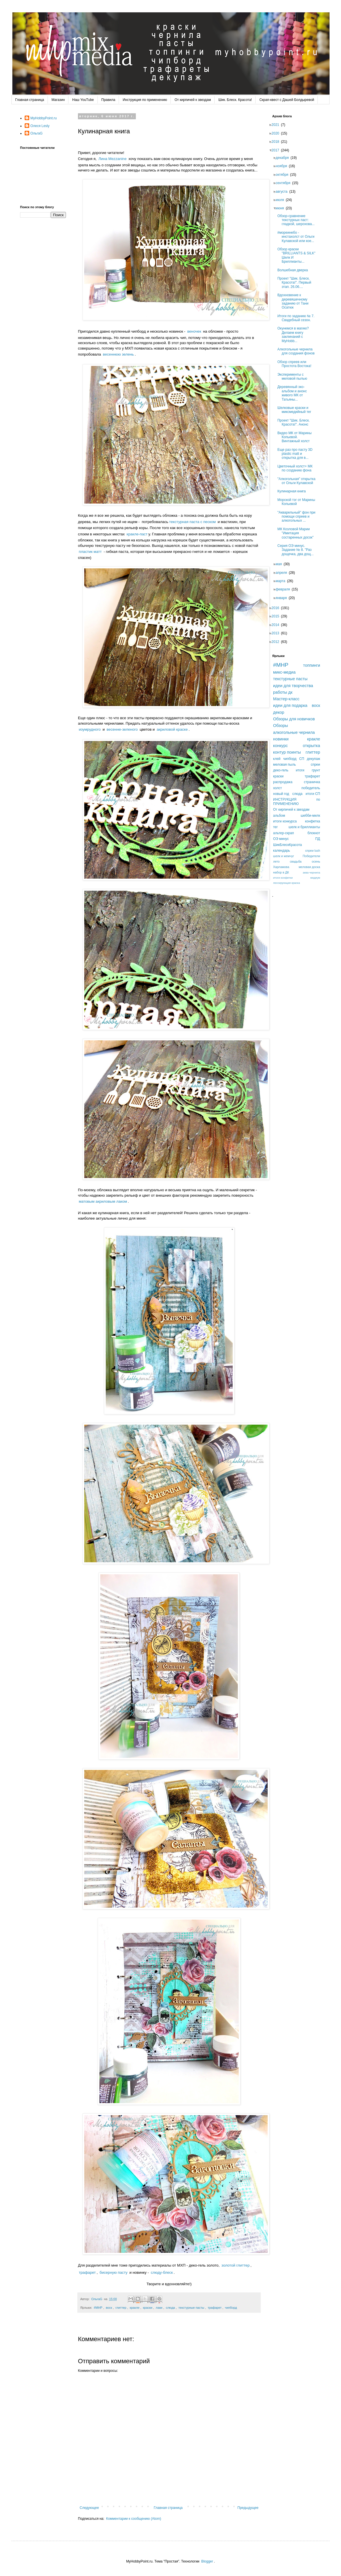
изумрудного (90, 729)
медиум (315, 877)
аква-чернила (311, 872)
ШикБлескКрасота (287, 845)
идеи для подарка (290, 705)
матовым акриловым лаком (103, 1201)
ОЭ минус (281, 839)
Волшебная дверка (294, 270)
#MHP (98, 2307)
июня (281, 208)
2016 (277, 608)
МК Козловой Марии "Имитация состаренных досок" (297, 533)
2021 (277, 125)
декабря (284, 158)
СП (301, 759)
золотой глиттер (236, 2265)
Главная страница (29, 100)
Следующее (89, 2508)
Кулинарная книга (293, 491)
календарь (281, 851)
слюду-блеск (162, 2272)
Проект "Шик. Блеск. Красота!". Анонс (295, 422)
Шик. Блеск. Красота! (235, 100)
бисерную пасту (114, 2272)
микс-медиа (284, 672)
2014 (277, 625)
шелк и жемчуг (283, 856)
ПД (317, 839)
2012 (277, 642)
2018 (277, 142)
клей (277, 759)
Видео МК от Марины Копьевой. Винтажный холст (296, 437)
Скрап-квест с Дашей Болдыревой (286, 100)
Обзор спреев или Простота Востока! (296, 364)
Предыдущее (248, 2508)
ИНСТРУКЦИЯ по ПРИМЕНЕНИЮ (296, 801)
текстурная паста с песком (192, 522)
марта (282, 581)
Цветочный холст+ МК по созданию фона (297, 468)
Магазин (58, 100)
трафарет (87, 2272)
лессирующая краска (286, 882)
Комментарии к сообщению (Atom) (133, 2519)
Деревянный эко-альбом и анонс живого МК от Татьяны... (294, 393)
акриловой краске (172, 729)
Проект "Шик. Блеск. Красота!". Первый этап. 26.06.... (296, 282)
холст (277, 788)
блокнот (313, 833)
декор (278, 712)
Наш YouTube (83, 100)
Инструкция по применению (145, 100)
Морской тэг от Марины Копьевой (298, 502)
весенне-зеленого (122, 729)
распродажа (282, 782)
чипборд (231, 2307)
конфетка (312, 821)
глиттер (120, 2307)
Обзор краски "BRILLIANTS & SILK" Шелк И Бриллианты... (298, 255)
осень (316, 861)
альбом (279, 816)
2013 (277, 633)
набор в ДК (281, 872)
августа (283, 192)
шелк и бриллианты (304, 827)
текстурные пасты (191, 2307)
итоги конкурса (285, 821)
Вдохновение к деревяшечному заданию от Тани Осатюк (295, 301)
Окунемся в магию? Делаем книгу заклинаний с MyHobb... (295, 334)
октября (283, 175)
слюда (170, 2307)
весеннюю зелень (118, 354)
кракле (135, 2307)
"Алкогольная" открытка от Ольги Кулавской (298, 481)
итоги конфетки (283, 877)
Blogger (207, 2561)
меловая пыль (284, 765)
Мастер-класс (286, 699)
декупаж (313, 759)
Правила (108, 100)
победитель (310, 788)
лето (276, 861)
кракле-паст (137, 534)
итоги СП (313, 794)
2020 (277, 133)
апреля (283, 573)
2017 (277, 150)
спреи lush (312, 850)
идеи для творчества (293, 685)
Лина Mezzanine (113, 159)
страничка (312, 782)
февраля (284, 589)
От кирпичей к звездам (193, 100)
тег (275, 827)
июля (281, 200)
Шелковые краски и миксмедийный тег (296, 410)
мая (280, 564)
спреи (315, 765)
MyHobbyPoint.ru (43, 118)
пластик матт (90, 551)
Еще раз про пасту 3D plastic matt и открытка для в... (296, 454)
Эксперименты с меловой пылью (294, 377)
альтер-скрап (283, 833)
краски (147, 2307)
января (283, 598)
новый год (281, 794)
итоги (300, 770)
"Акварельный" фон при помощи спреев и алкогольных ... (298, 516)
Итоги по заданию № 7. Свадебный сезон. (297, 318)
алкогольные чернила (294, 732)
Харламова (281, 867)
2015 (277, 616)
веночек (194, 331)
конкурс (280, 745)
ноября (283, 166)
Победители (311, 856)
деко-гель (280, 770)
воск (109, 2307)
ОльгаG (36, 133)
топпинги (311, 665)
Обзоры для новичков (294, 719)
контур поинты (287, 752)
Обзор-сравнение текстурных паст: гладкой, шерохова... (298, 220)
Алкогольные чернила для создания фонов (298, 351)
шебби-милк (310, 816)
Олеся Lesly (40, 126)
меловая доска (309, 867)
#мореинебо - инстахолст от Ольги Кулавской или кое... (297, 237)
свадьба (295, 861)
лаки (159, 2307)
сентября (284, 183)
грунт (316, 770)
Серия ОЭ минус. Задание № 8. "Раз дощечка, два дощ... (297, 550)
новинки (281, 739)
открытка (311, 745)
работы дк (283, 692)
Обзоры (280, 725)
